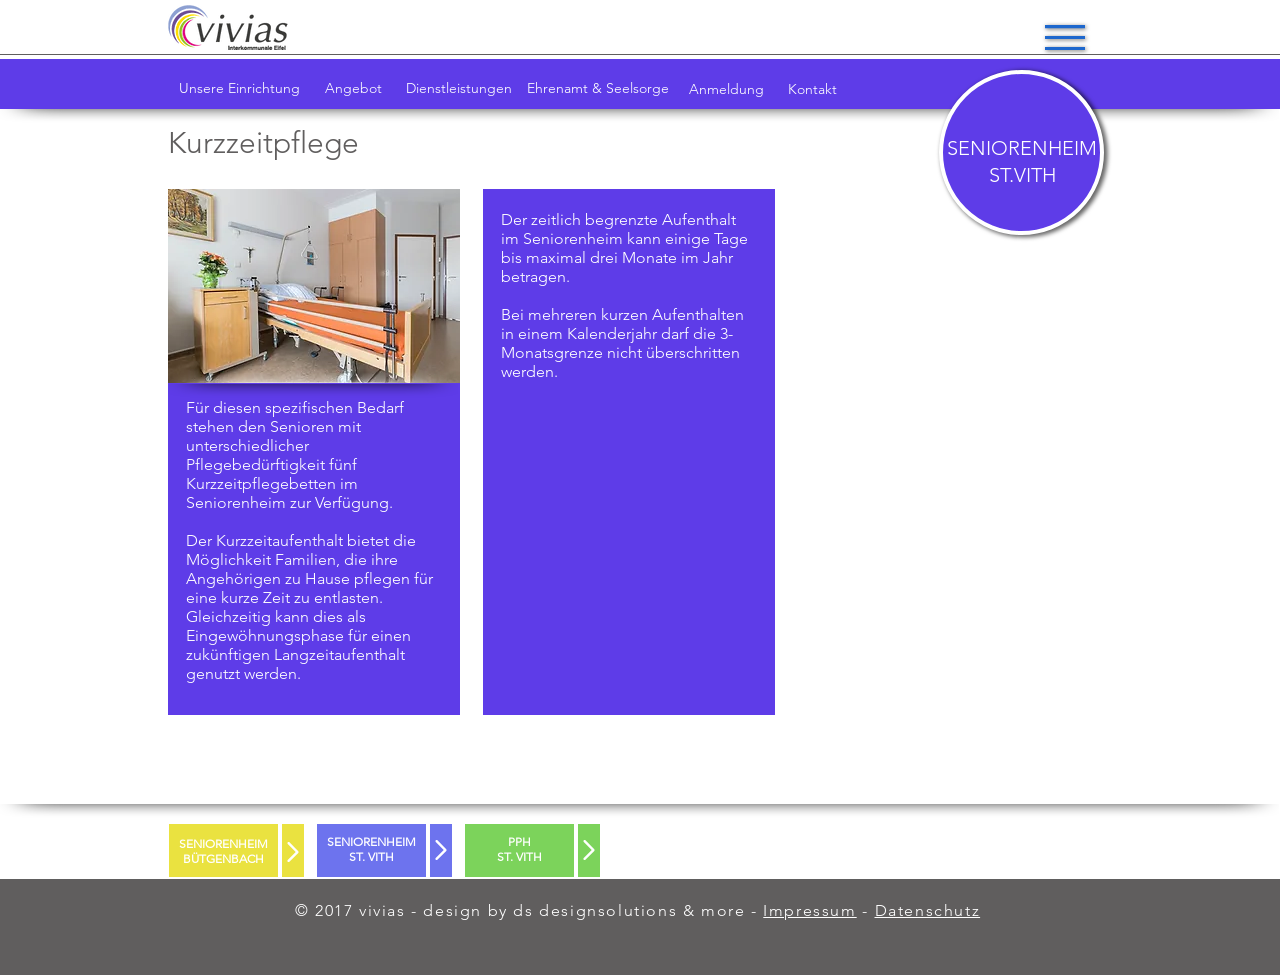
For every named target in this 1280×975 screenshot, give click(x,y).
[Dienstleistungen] (458, 89)
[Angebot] (353, 89)
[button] (1065, 37)
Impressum (809, 910)
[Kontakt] (812, 90)
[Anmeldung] (726, 90)
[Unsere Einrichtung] (239, 89)
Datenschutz (928, 910)
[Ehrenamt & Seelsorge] (598, 89)
